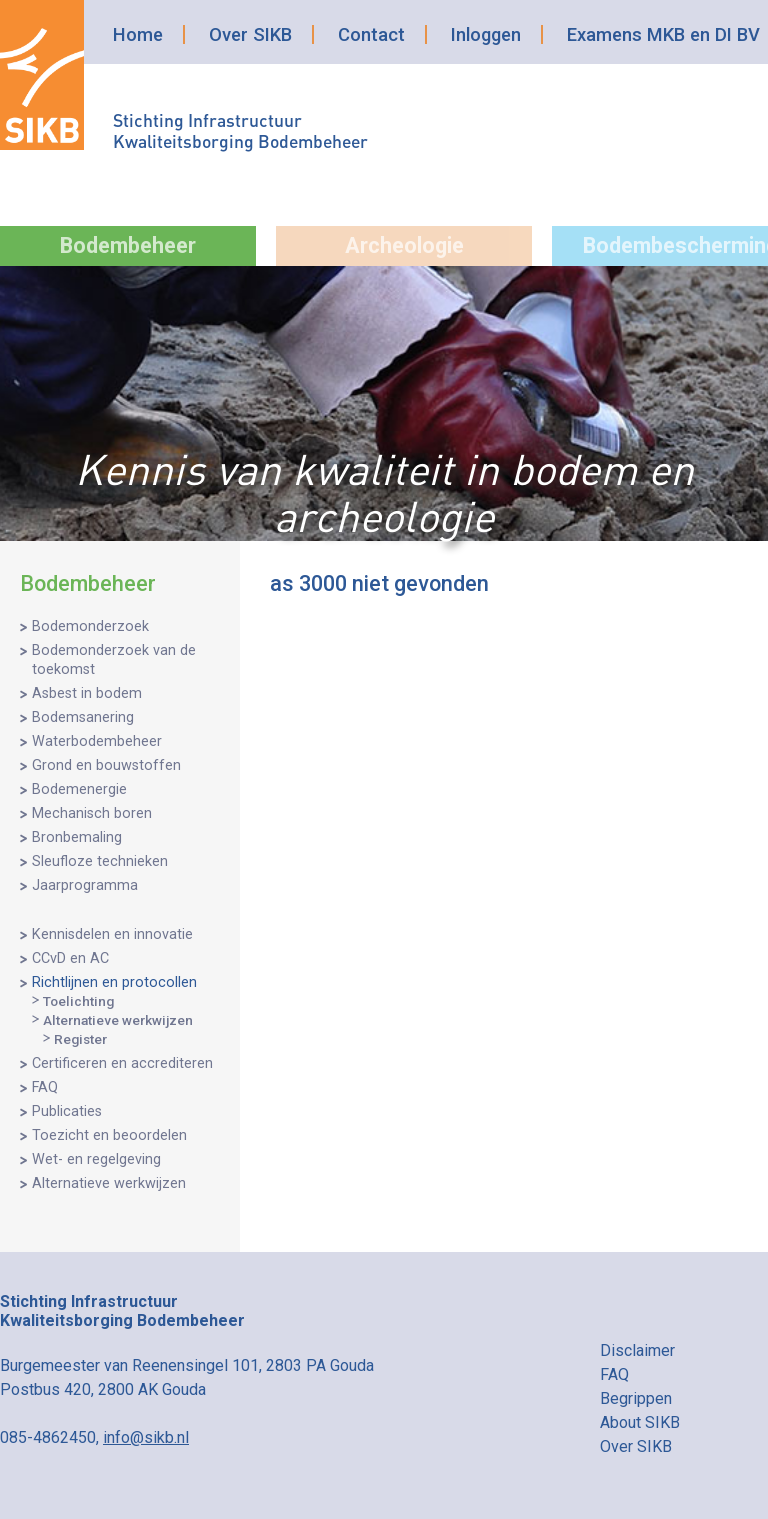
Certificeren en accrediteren (122, 1063)
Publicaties (67, 1111)
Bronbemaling (77, 837)
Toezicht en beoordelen (109, 1135)
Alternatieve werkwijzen (118, 1020)
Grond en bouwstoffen (106, 765)
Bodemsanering (83, 717)
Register (80, 1039)
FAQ (45, 1087)
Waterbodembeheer (97, 741)
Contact (371, 34)
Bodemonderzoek (90, 626)
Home (138, 34)
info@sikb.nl (146, 1437)
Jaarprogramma (85, 885)
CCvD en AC (70, 958)
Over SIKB (250, 34)
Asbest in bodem (87, 693)
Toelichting (78, 1001)
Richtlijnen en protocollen (114, 982)
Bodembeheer (128, 245)
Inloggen (486, 34)
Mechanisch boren (92, 813)
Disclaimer (637, 1350)
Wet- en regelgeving (96, 1159)
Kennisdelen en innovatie (112, 934)
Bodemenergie (79, 789)
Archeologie (404, 245)
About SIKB (640, 1422)
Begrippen (636, 1398)
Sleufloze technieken (100, 861)
